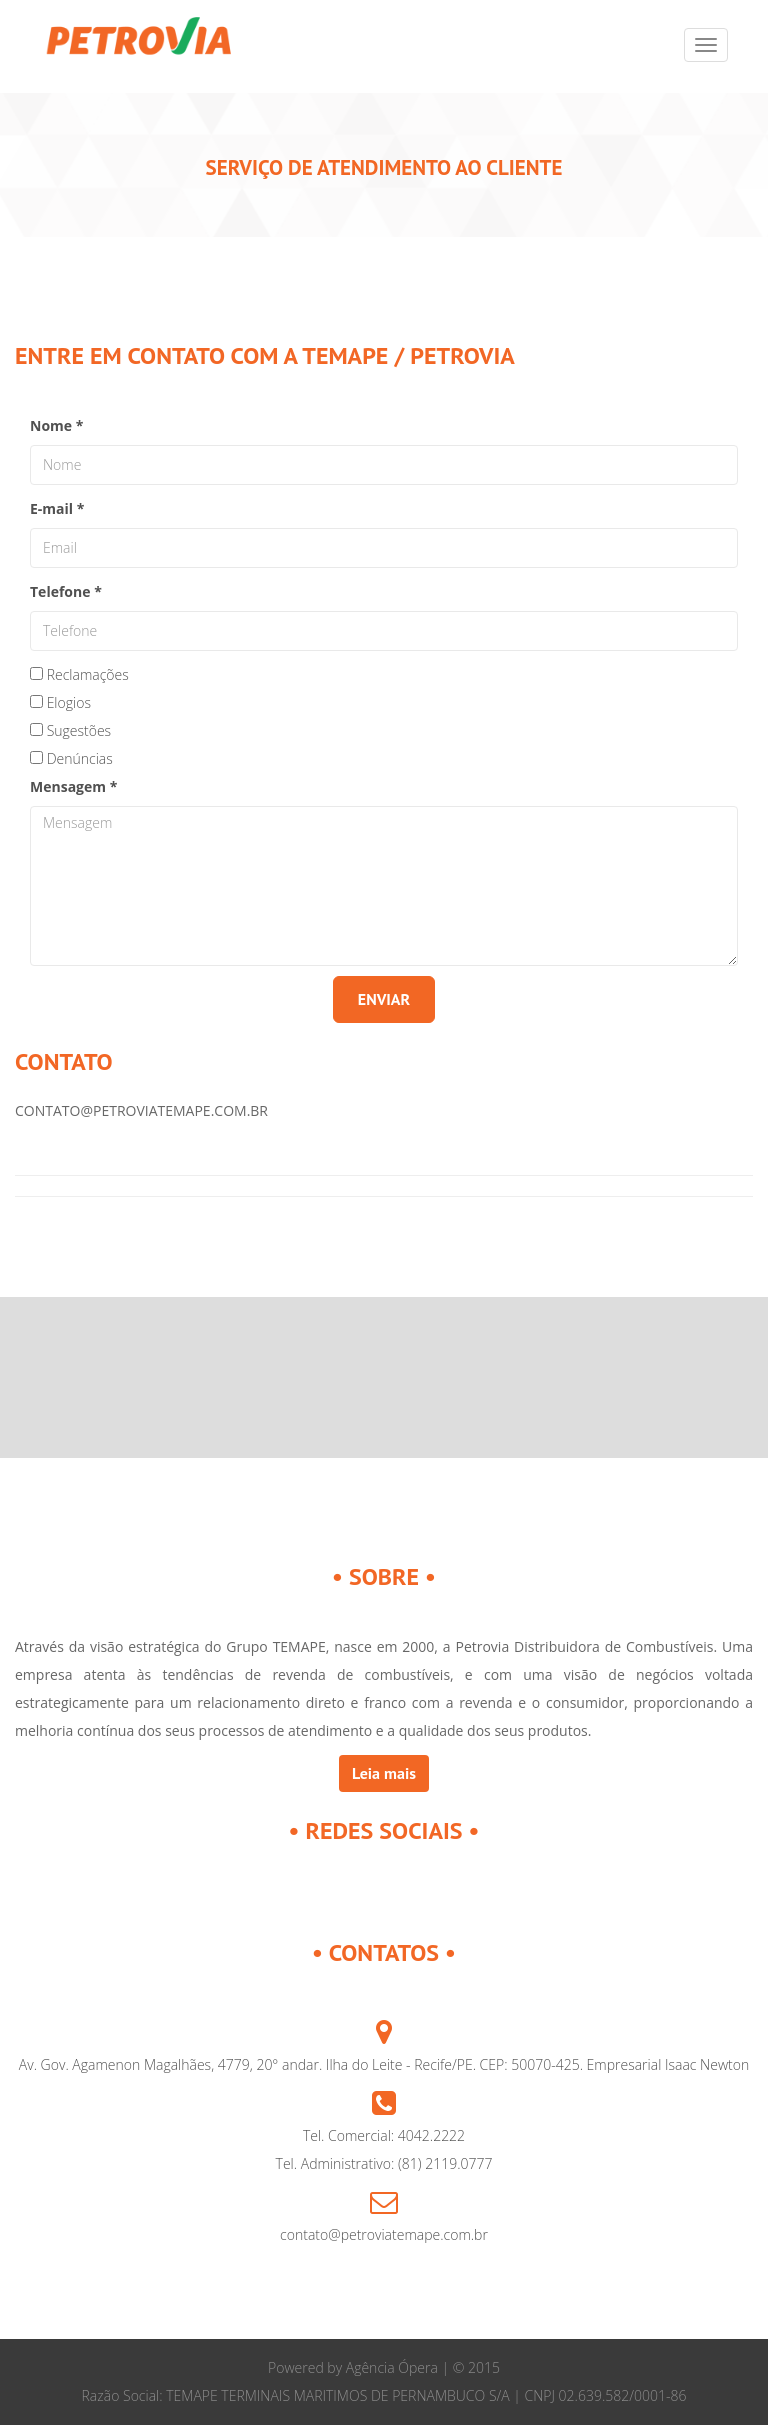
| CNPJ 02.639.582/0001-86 (598, 2395)
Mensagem (73, 786)
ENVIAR (384, 999)
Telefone (66, 591)
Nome (56, 425)
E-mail (57, 508)
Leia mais (384, 1773)
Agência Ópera (392, 2367)
